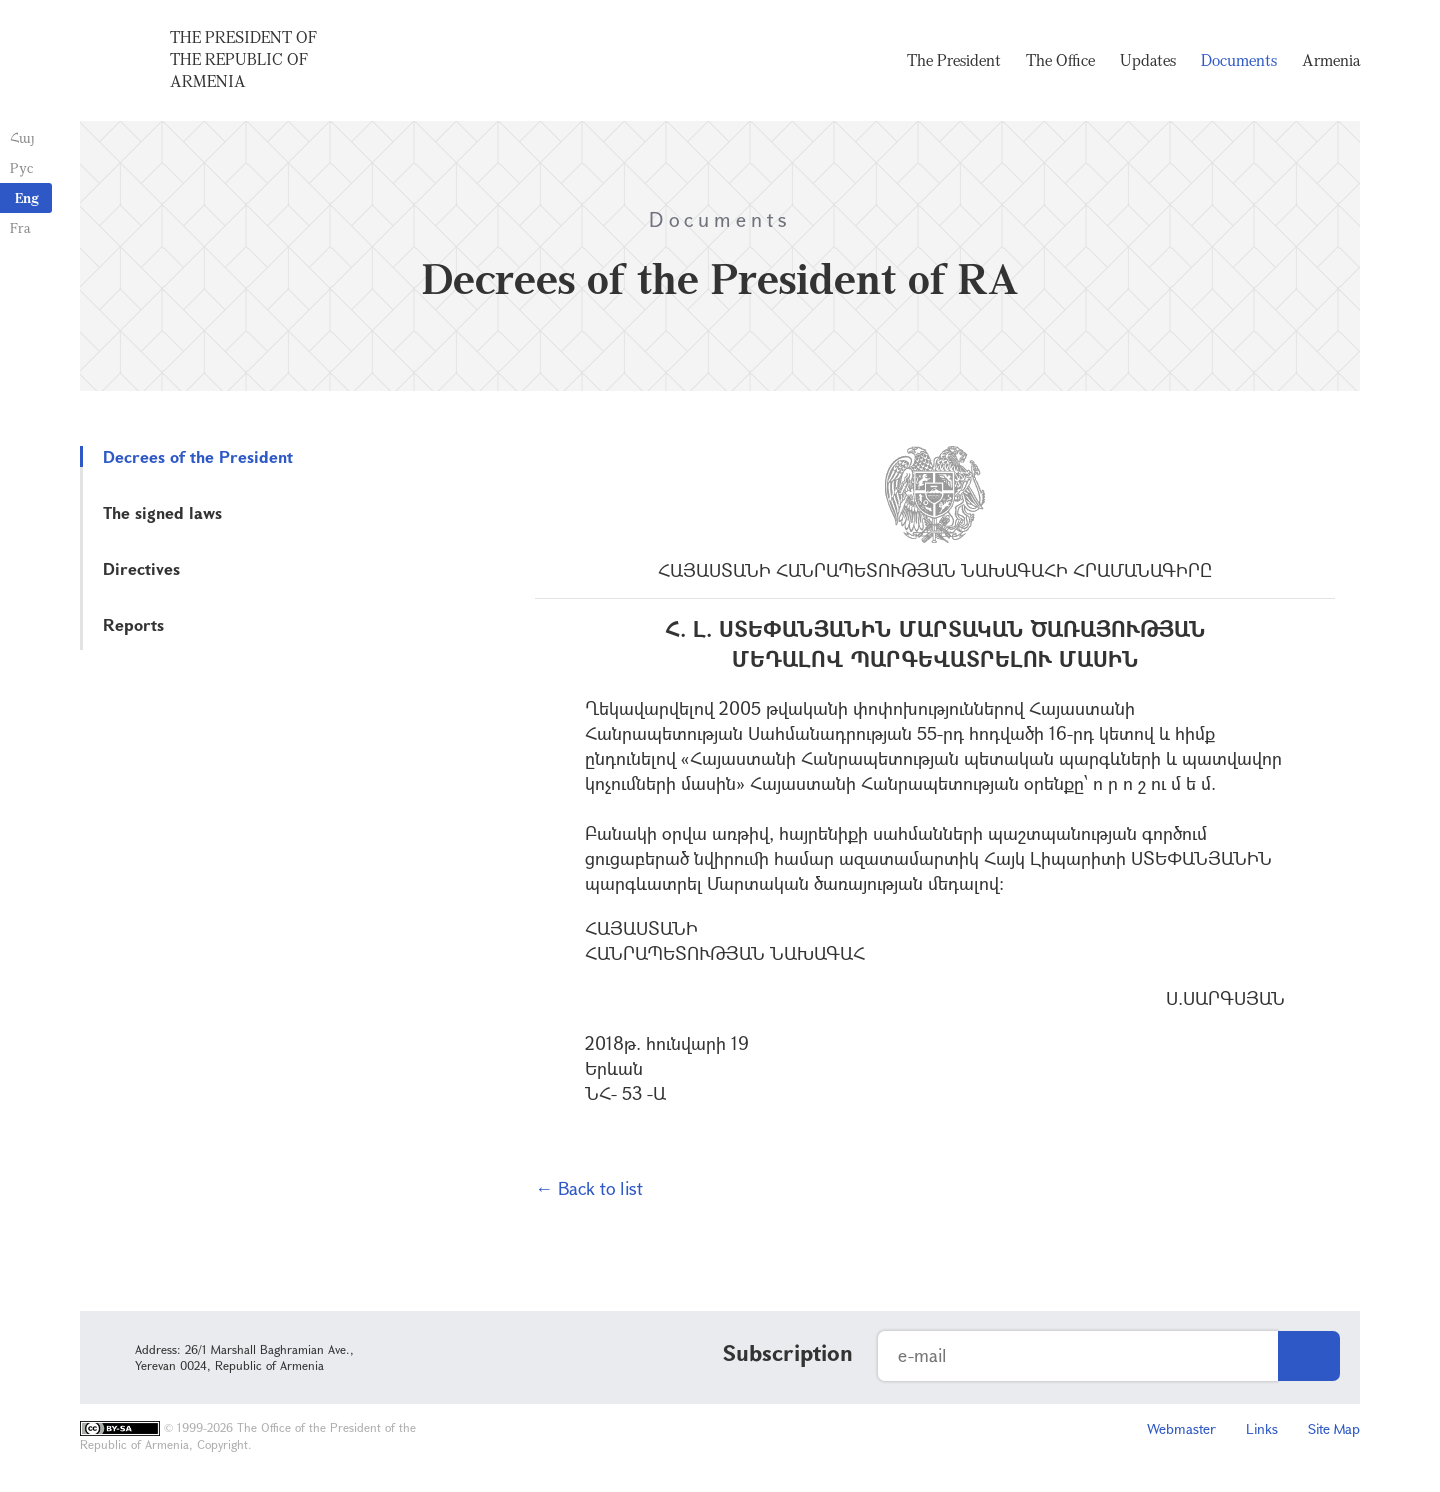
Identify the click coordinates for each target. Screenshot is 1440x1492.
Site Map (1334, 1428)
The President (954, 60)
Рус (21, 167)
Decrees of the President (198, 456)
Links (1262, 1428)
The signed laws (162, 512)
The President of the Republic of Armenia (243, 59)
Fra (20, 227)
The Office (1060, 60)
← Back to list (589, 1188)
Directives (141, 568)
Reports (133, 624)
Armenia (1331, 60)
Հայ (22, 137)
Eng (27, 197)
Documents (1239, 60)
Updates (1148, 60)
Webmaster (1181, 1428)
